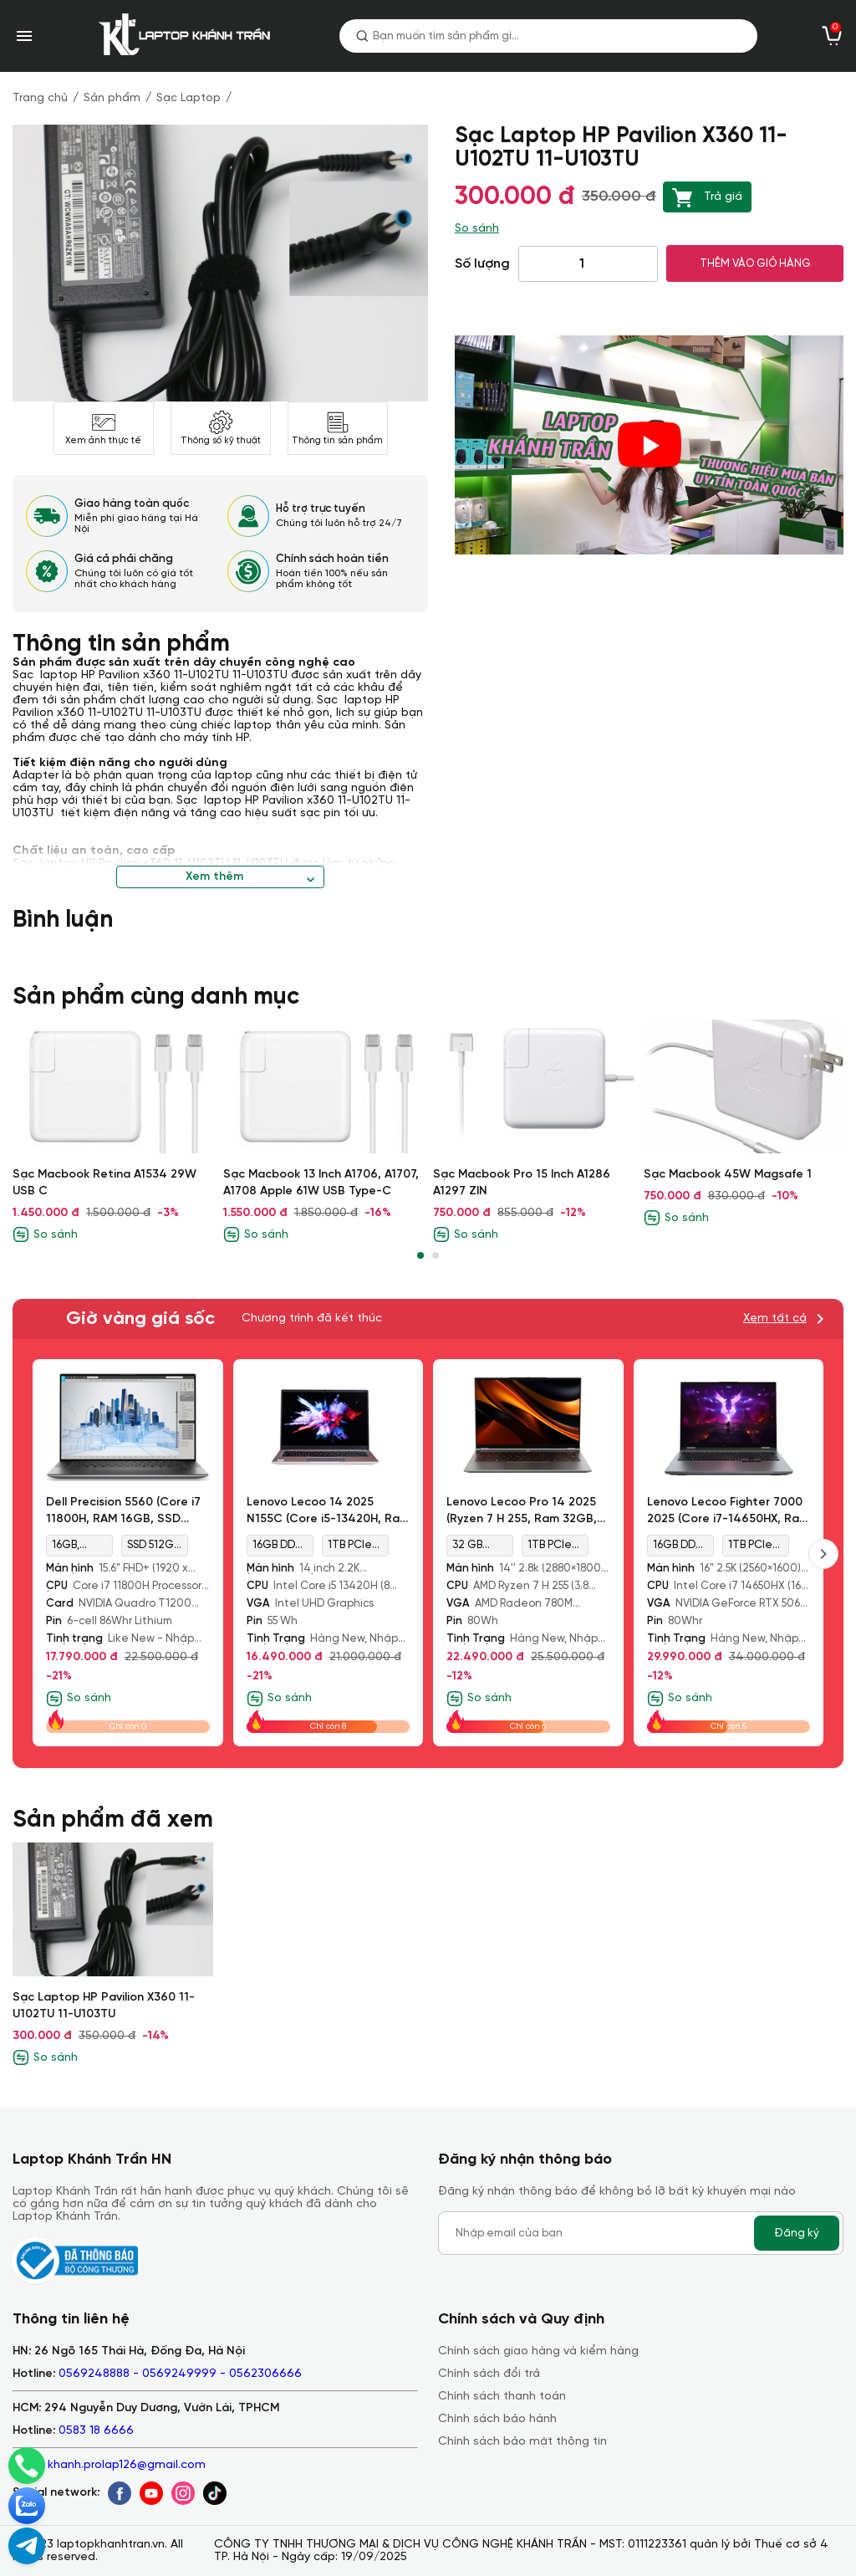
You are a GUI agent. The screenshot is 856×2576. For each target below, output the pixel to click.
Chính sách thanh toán (502, 2396)
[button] (420, 1255)
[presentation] (823, 1554)
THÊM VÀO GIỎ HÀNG (755, 263)
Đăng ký (796, 2233)
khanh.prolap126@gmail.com (127, 2465)
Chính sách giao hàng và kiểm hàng (538, 2351)
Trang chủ (40, 98)
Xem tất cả (775, 1318)
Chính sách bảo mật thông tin (522, 2441)
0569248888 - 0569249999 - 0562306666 (180, 2374)
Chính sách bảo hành (497, 2419)
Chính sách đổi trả (489, 2374)
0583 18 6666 (96, 2431)
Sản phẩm (112, 98)
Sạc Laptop (188, 98)
